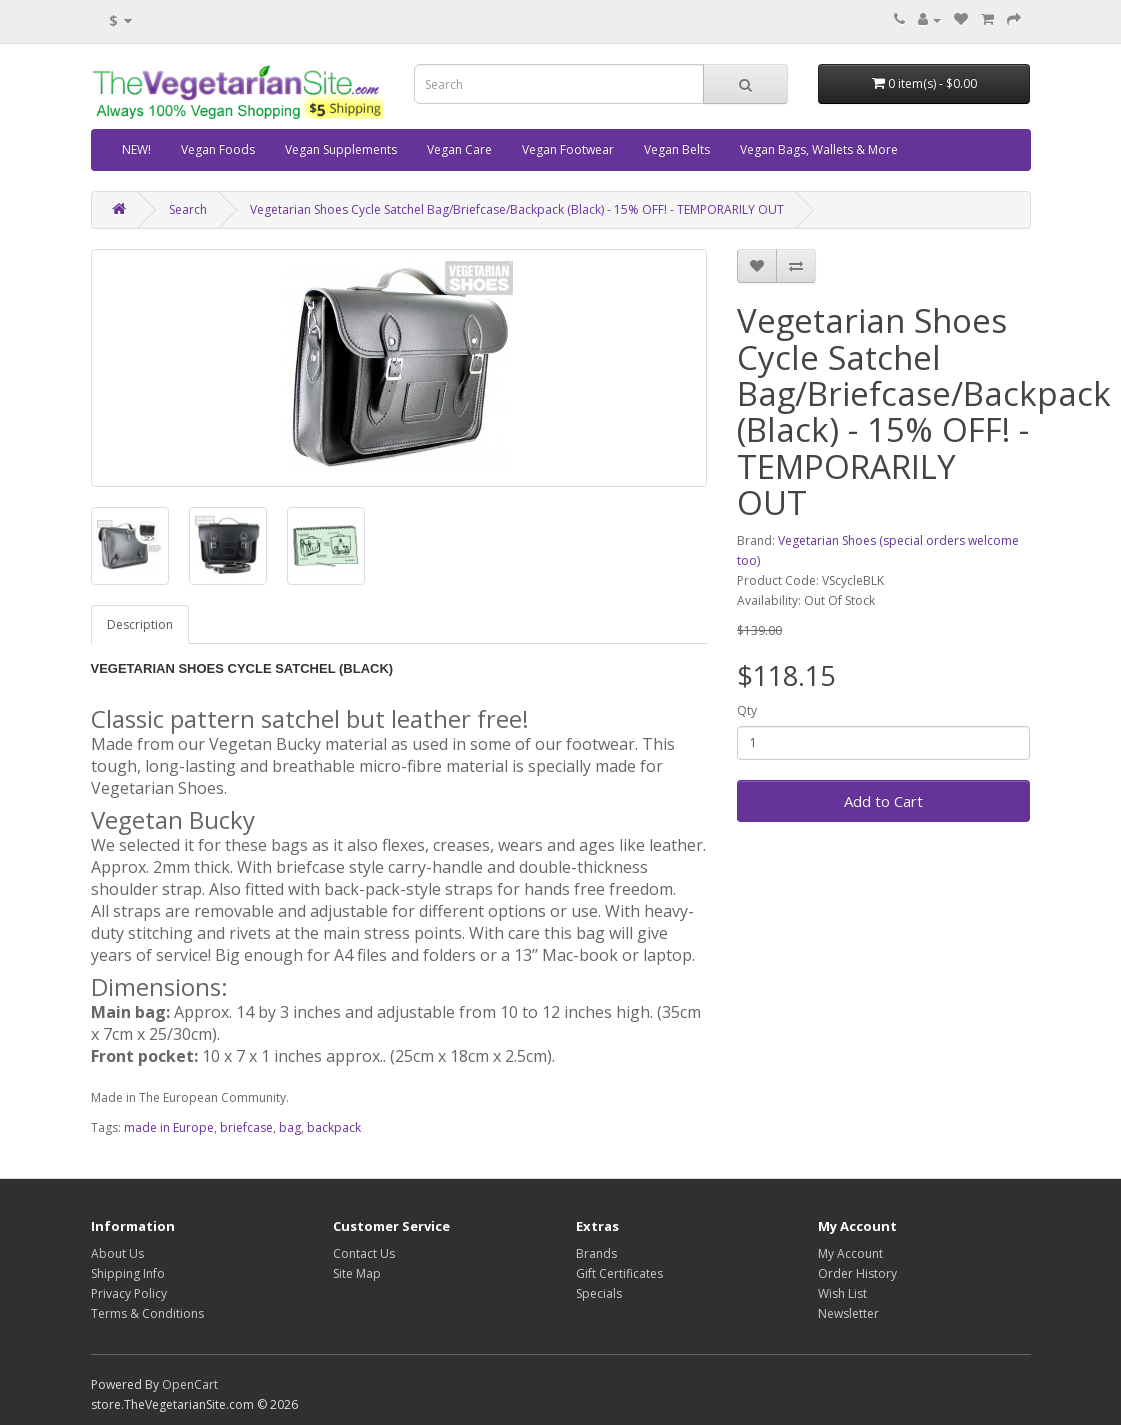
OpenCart (190, 1384)
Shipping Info (128, 1273)
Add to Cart (883, 801)
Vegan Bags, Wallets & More (819, 149)
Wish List (842, 1293)
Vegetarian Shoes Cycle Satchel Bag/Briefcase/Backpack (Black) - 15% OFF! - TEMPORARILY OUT (517, 209)
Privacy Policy (129, 1293)
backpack (334, 1127)
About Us (117, 1253)
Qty (747, 710)
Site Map (357, 1273)
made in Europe (169, 1127)
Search (188, 209)
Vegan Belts (677, 149)
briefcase (246, 1127)
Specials (599, 1293)
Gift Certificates (619, 1273)
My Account (850, 1253)
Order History (857, 1273)
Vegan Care (459, 149)
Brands (596, 1253)
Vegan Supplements (341, 149)
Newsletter (848, 1313)
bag (290, 1127)
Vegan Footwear (568, 149)
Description (140, 624)
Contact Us (364, 1253)
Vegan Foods (218, 149)
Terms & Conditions (147, 1313)
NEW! (136, 149)
